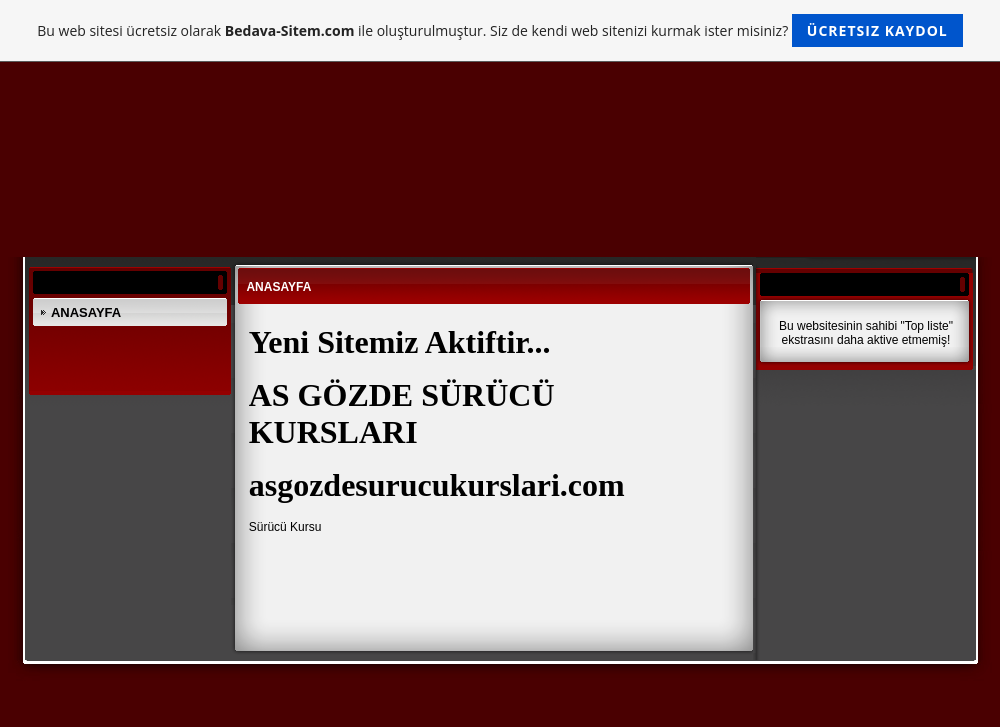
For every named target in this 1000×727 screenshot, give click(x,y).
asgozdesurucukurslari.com (437, 485)
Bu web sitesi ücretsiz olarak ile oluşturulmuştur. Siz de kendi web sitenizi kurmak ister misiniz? (499, 30)
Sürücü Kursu (285, 527)
